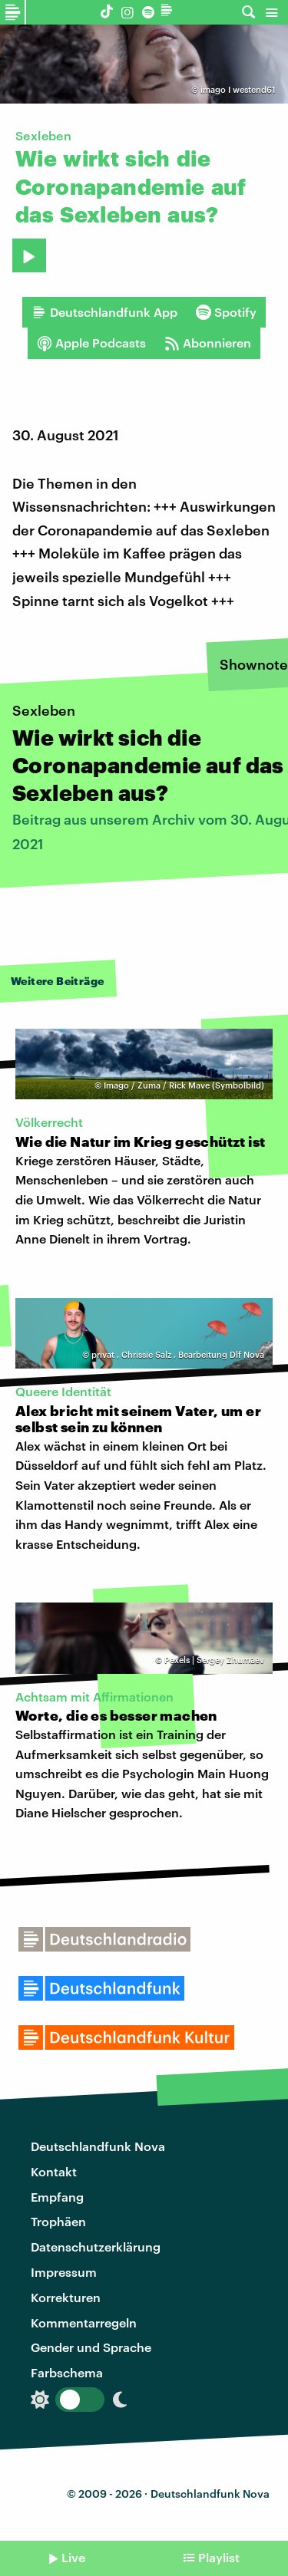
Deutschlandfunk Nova (98, 2146)
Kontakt (54, 2171)
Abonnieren (207, 343)
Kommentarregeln (84, 2322)
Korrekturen (66, 2297)
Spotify (226, 312)
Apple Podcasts (91, 343)
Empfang (57, 2196)
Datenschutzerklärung (96, 2246)
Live (73, 2557)
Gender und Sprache (91, 2347)
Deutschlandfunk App (104, 312)
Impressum (64, 2272)
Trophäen (58, 2221)
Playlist (219, 2557)
